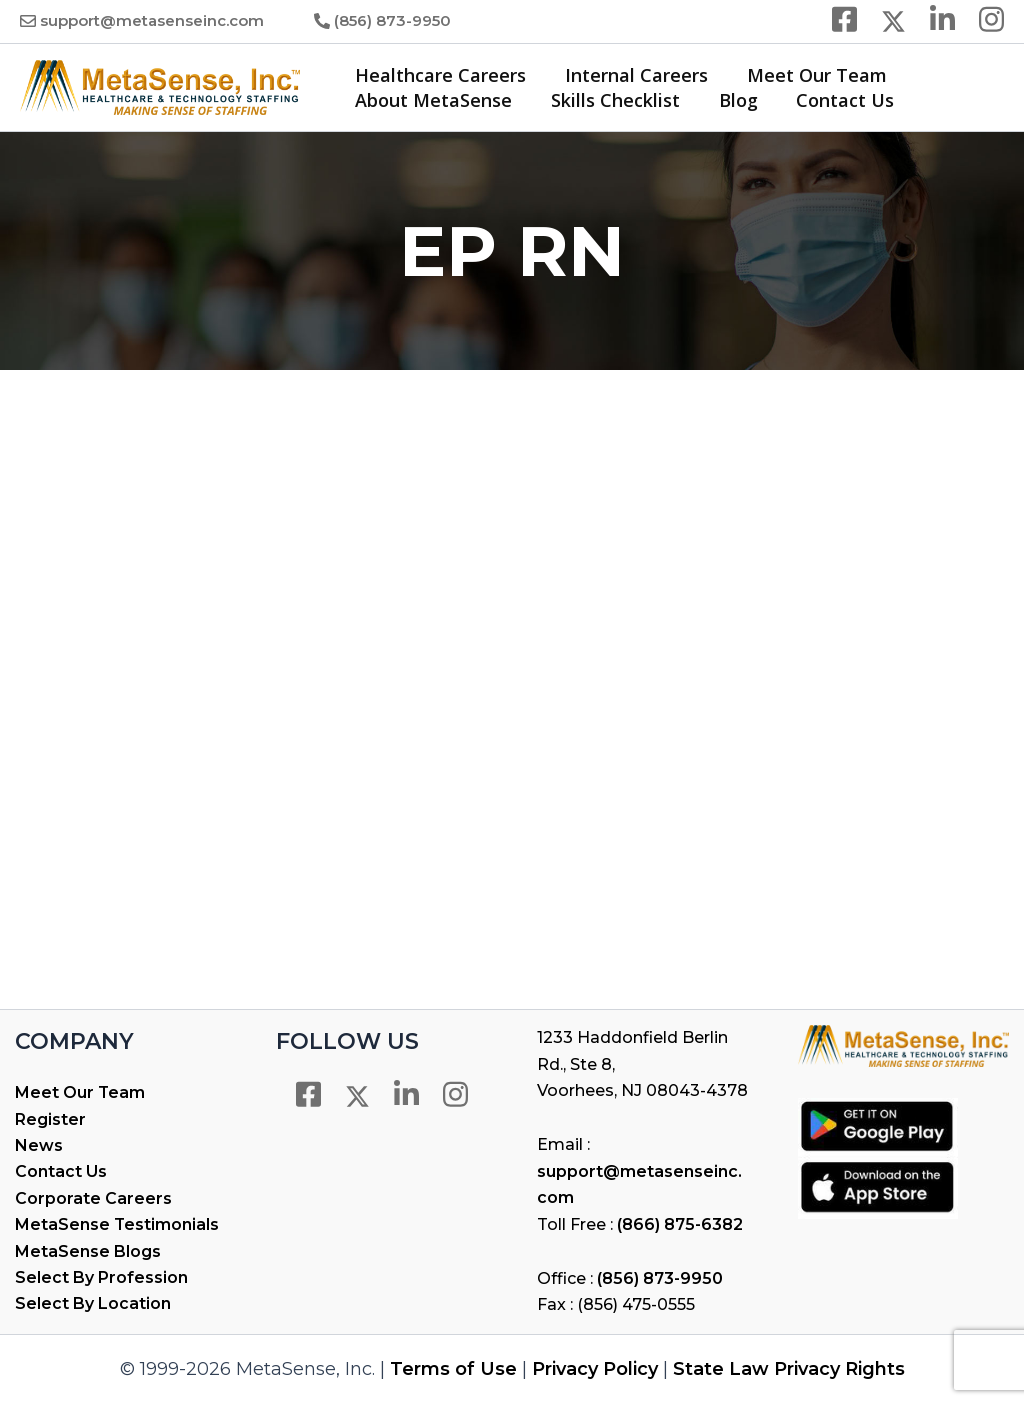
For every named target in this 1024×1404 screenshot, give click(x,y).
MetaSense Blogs (88, 1251)
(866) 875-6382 (680, 1224)
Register (50, 1119)
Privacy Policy (595, 1369)
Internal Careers (632, 75)
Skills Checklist (611, 100)
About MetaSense (432, 100)
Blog (731, 100)
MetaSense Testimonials (117, 1224)
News (39, 1145)
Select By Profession (101, 1277)
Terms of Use (453, 1369)
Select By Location (93, 1303)
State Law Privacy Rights (789, 1369)
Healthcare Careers (439, 75)
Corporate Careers (93, 1198)
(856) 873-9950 (392, 20)
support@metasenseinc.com (152, 20)
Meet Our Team (810, 75)
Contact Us (836, 100)
